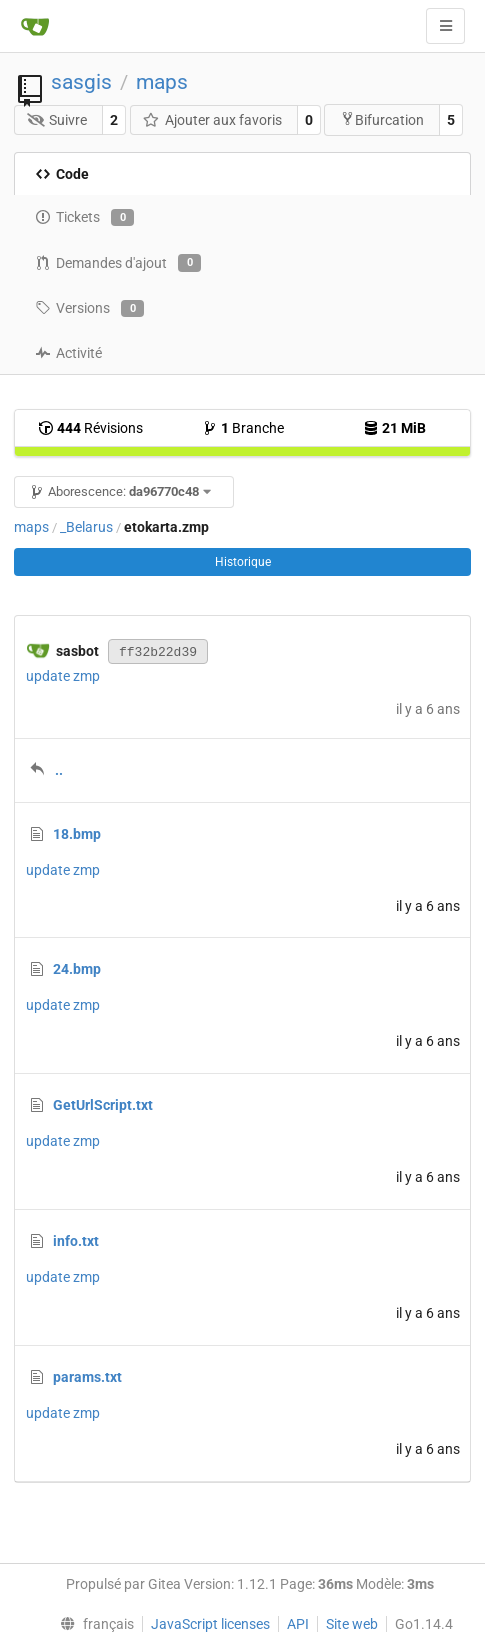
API (298, 1624)
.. (59, 770)
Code (62, 174)
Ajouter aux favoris (212, 120)
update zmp (63, 676)
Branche (243, 428)
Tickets (84, 218)
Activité (68, 353)
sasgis (81, 82)
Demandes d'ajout (118, 263)
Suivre (57, 120)
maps (162, 82)
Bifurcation (382, 119)
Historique (243, 562)
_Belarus (86, 527)
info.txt (76, 1241)
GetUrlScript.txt (103, 1105)
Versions (89, 309)
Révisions (90, 428)
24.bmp (77, 969)
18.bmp (77, 834)
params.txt (87, 1377)
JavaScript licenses (210, 1624)
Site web (352, 1624)
